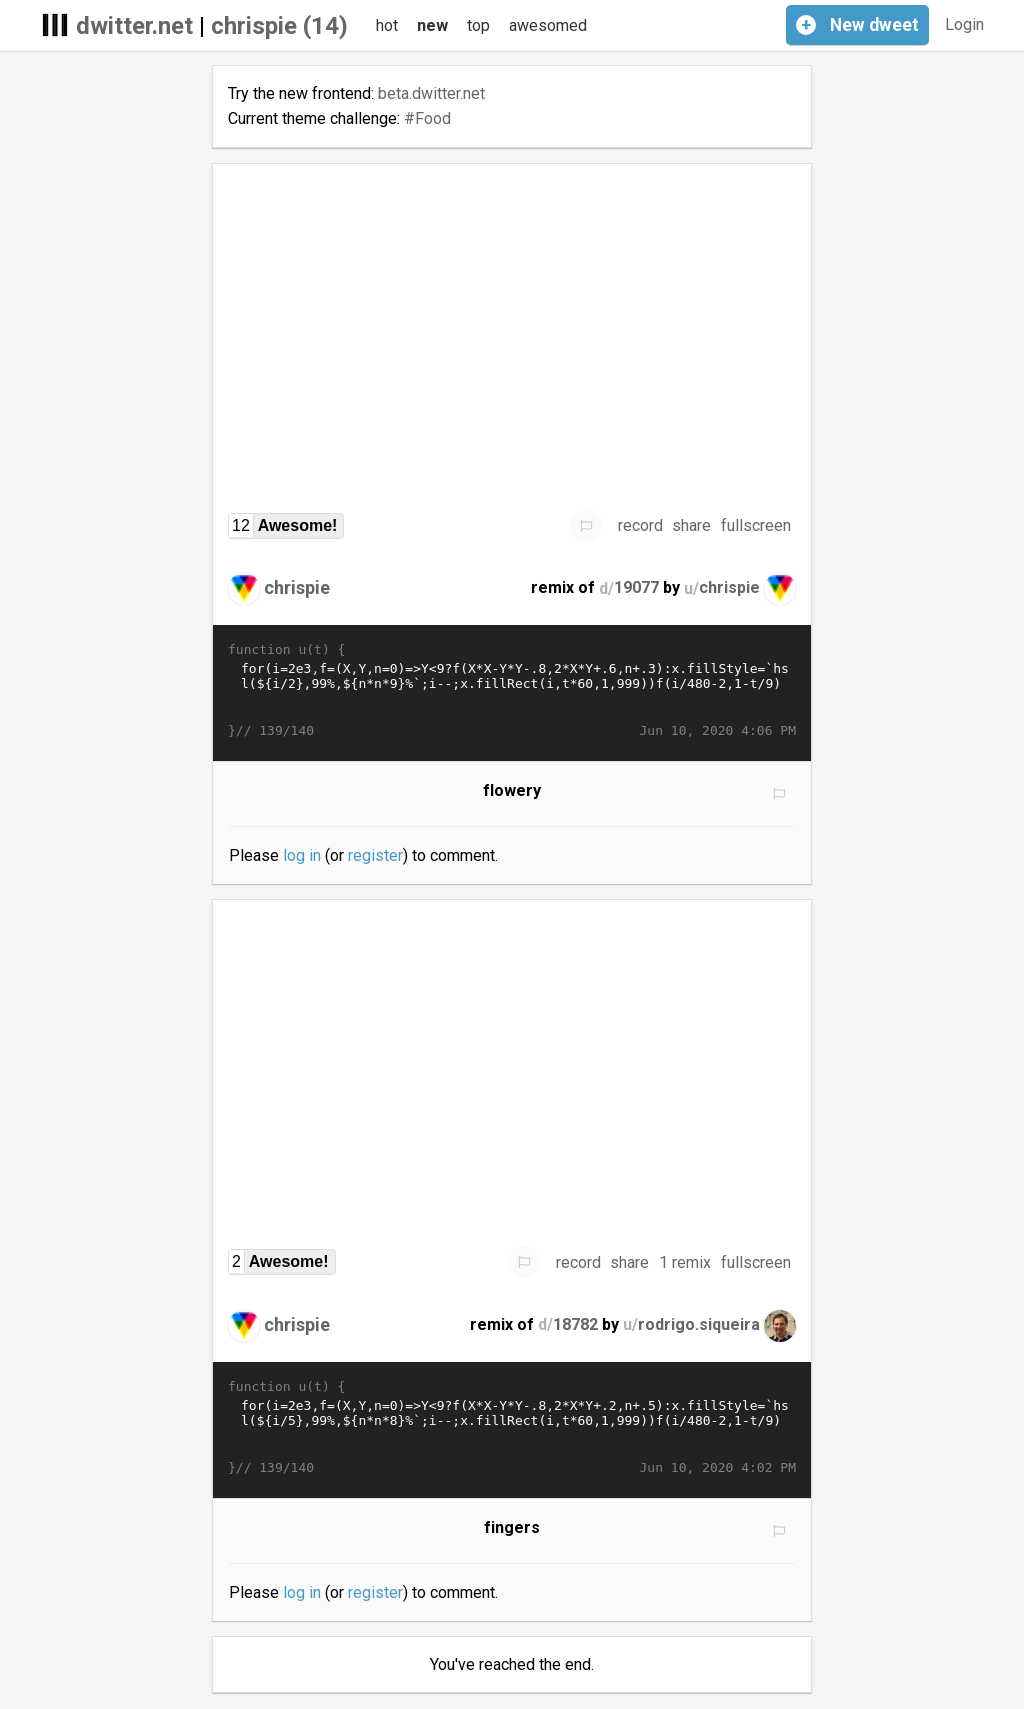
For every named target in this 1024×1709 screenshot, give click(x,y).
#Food (427, 118)
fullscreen (756, 525)
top (478, 25)
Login (964, 24)
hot (387, 25)
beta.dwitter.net (431, 93)
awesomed (548, 25)
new (432, 25)
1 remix (685, 1262)
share (691, 525)
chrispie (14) (279, 26)
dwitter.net (134, 26)
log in (302, 855)
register (375, 855)
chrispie (297, 587)
